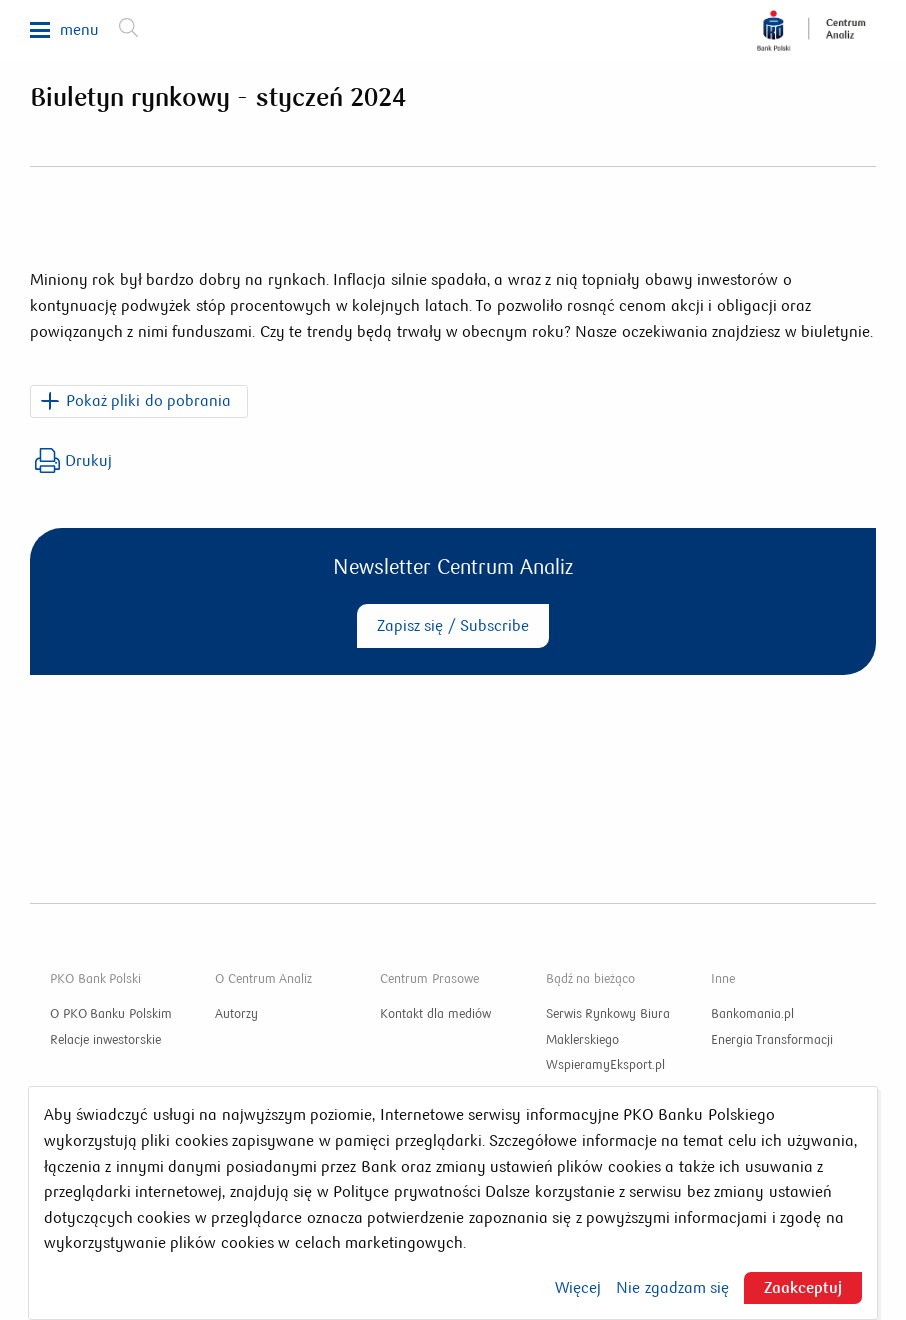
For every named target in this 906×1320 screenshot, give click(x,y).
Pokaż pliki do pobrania (148, 400)
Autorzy (236, 1014)
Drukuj (73, 460)
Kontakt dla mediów (435, 1014)
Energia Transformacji (772, 1040)
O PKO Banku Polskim (111, 1014)
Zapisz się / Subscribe (453, 625)
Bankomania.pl (752, 1014)
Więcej (578, 1288)
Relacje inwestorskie (105, 1040)
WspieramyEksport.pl (605, 1065)
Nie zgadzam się (672, 1288)
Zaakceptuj (803, 1287)
